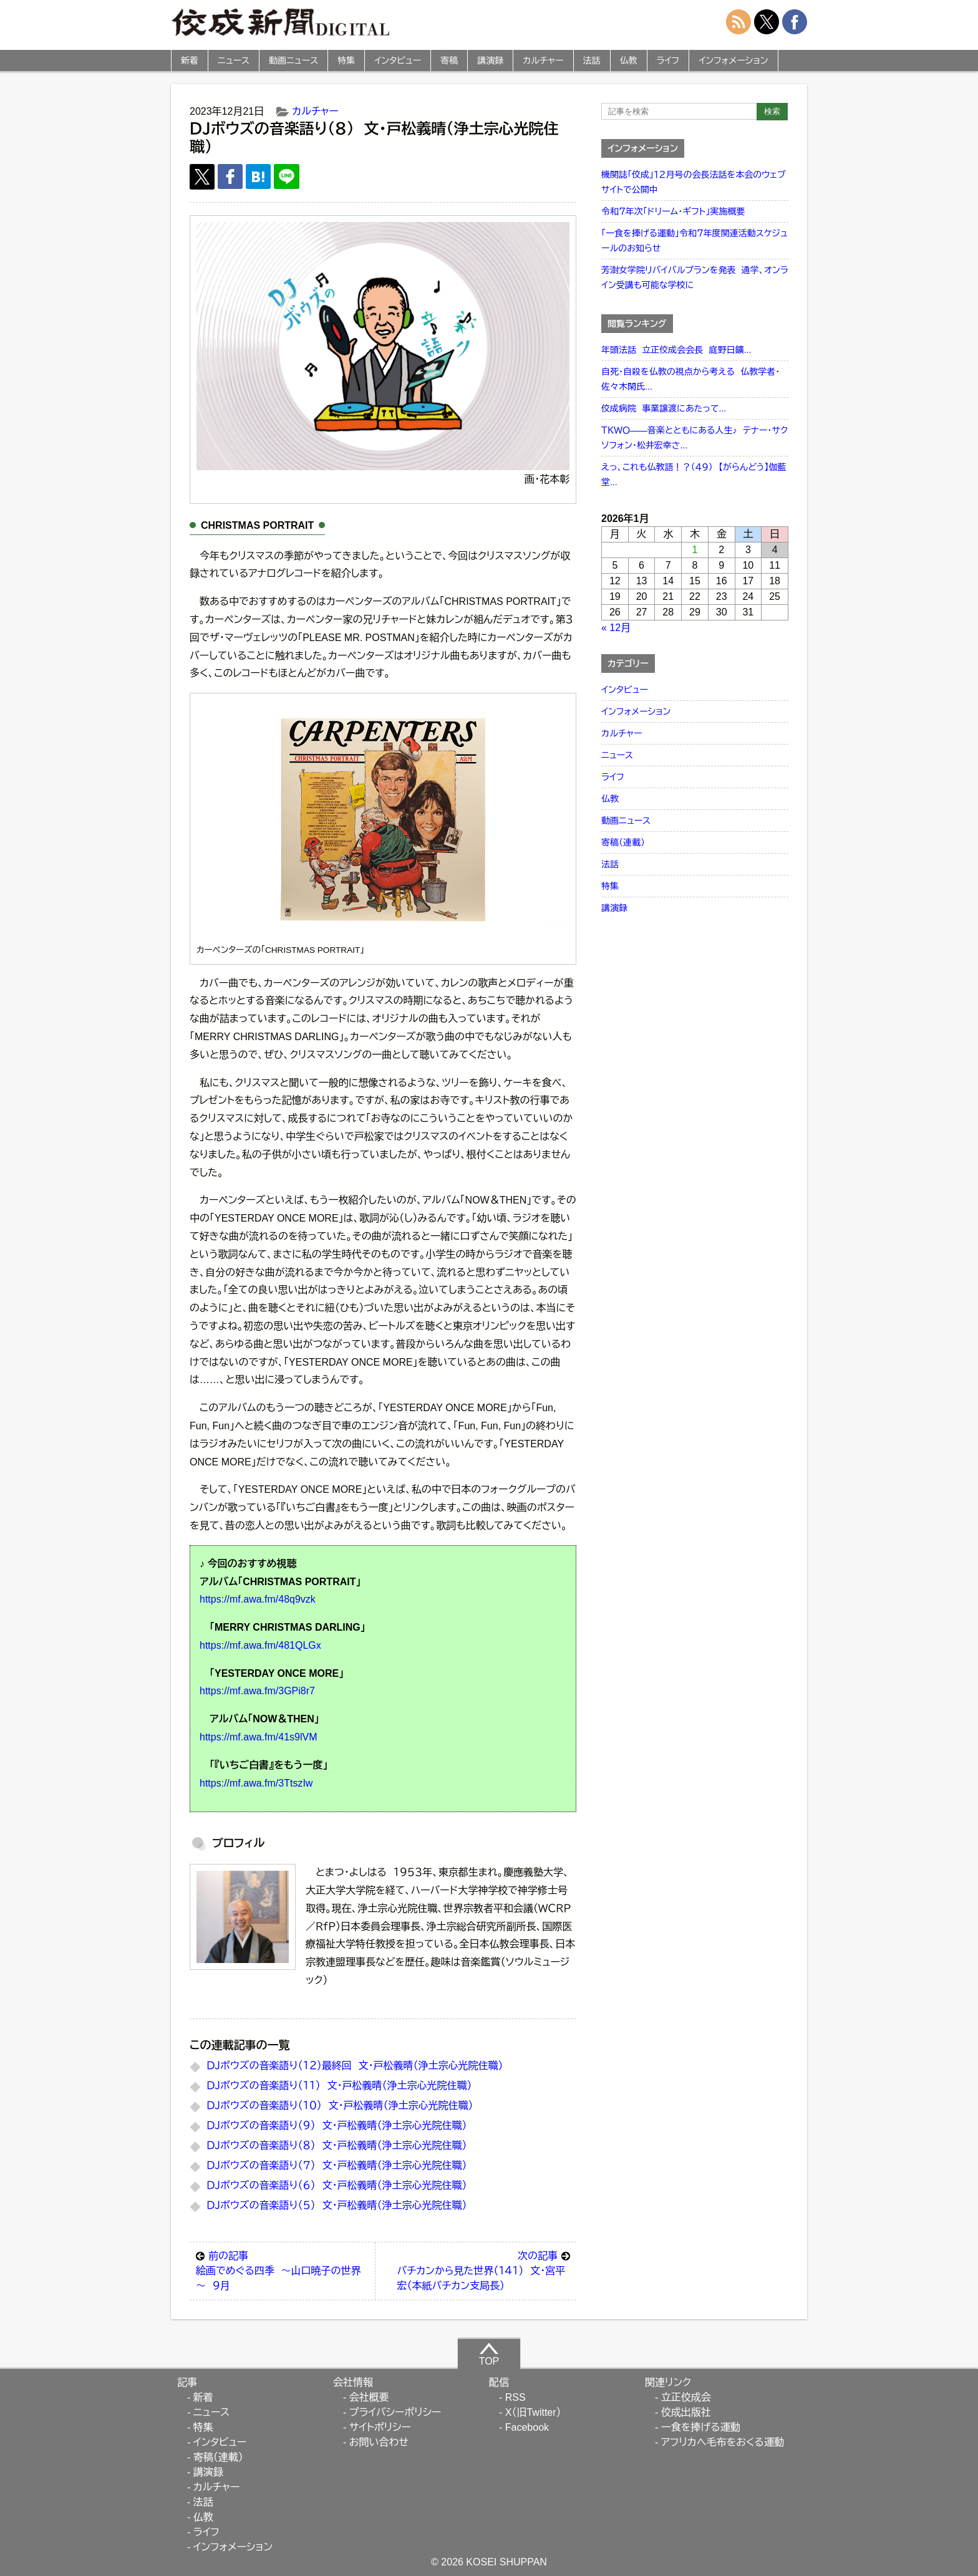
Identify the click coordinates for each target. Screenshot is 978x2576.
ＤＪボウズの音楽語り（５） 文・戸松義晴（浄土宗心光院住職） (336, 2205)
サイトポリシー (380, 2427)
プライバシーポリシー (395, 2412)
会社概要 (369, 2397)
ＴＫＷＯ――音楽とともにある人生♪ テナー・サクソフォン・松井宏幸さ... (694, 437)
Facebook (527, 2427)
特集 (346, 60)
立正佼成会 (686, 2397)
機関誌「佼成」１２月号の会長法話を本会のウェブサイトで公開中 (693, 182)
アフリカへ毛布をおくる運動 (722, 2442)
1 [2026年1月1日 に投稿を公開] (695, 549)
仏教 (628, 60)
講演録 (490, 60)
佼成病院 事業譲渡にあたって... (663, 408)
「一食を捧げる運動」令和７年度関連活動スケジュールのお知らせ (694, 240)
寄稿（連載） (623, 842)
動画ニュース (293, 60)
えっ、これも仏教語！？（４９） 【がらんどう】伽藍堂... (694, 474)
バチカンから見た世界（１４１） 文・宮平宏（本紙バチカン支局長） (483, 2270)
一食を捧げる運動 (700, 2427)
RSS (515, 2397)
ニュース (233, 60)
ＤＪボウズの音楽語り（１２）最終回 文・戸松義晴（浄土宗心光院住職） (354, 2065)
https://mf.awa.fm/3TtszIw (256, 1783)
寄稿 (449, 60)
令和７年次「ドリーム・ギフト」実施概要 (673, 211)
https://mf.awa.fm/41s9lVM (258, 1737)
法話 (592, 60)
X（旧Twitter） (533, 2412)
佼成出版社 (686, 2412)
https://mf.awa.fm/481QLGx (260, 1645)
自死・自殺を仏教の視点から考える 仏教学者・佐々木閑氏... (690, 379)
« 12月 (616, 627)
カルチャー (543, 60)
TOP (489, 2354)
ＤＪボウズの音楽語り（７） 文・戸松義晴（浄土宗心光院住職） (336, 2165)
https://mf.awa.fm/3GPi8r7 (257, 1691)
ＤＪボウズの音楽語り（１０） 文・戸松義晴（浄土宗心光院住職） (339, 2105)
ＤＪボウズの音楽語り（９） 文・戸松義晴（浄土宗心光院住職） (336, 2125)
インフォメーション (733, 60)
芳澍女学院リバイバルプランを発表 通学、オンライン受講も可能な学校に (694, 277)
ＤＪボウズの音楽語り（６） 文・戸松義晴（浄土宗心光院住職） (336, 2185)
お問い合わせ (379, 2442)
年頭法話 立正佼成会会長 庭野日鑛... (676, 350)
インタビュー (397, 60)
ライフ (668, 60)
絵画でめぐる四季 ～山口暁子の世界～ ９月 (282, 2270)
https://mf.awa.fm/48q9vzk (258, 1599)
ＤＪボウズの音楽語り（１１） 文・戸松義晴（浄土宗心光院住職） (339, 2085)
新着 (189, 60)
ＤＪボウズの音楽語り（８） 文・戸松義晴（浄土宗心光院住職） (336, 2145)
